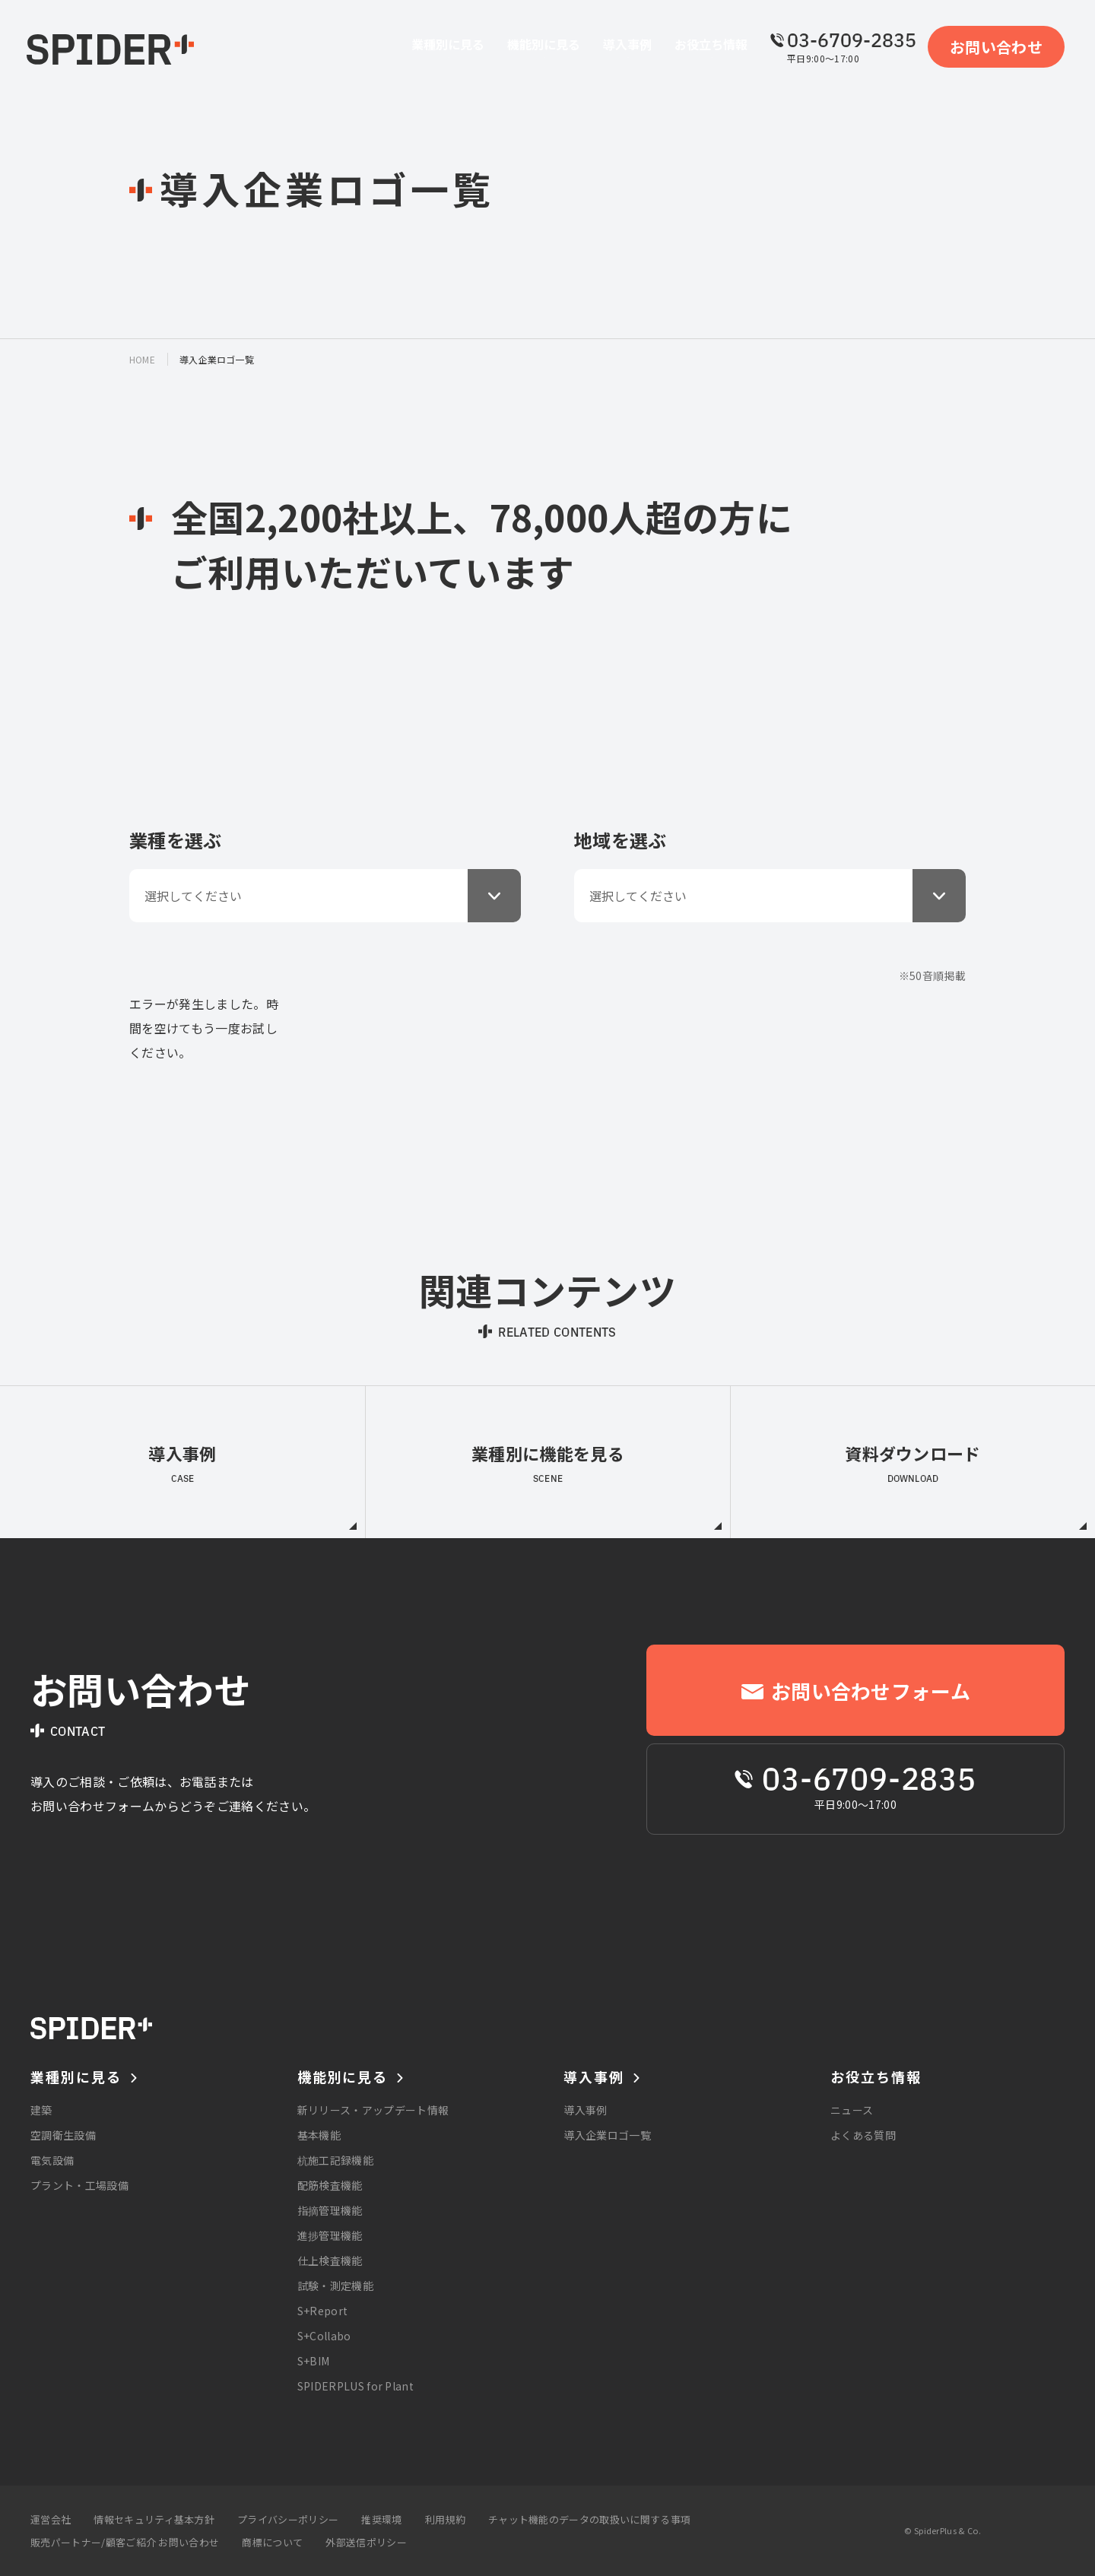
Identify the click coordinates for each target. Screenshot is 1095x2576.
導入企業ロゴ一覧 (607, 2135)
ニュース (851, 2110)
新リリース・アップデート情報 (373, 2110)
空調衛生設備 (63, 2135)
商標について (272, 2542)
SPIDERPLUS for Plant (355, 2386)
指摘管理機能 (330, 2210)
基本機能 (319, 2135)
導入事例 (585, 2110)
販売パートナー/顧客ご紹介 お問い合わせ (124, 2542)
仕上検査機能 (330, 2260)
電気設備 (52, 2160)
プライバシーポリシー (287, 2519)
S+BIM (313, 2360)
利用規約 (445, 2519)
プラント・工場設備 (79, 2185)
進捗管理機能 (330, 2235)
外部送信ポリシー (366, 2542)
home (142, 359)
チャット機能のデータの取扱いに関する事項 (589, 2519)
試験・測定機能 (335, 2285)
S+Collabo (324, 2335)
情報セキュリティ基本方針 (154, 2519)
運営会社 (50, 2519)
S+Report (322, 2310)
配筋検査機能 (330, 2185)
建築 (41, 2110)
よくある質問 (863, 2135)
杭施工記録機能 (335, 2160)
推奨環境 (381, 2519)
